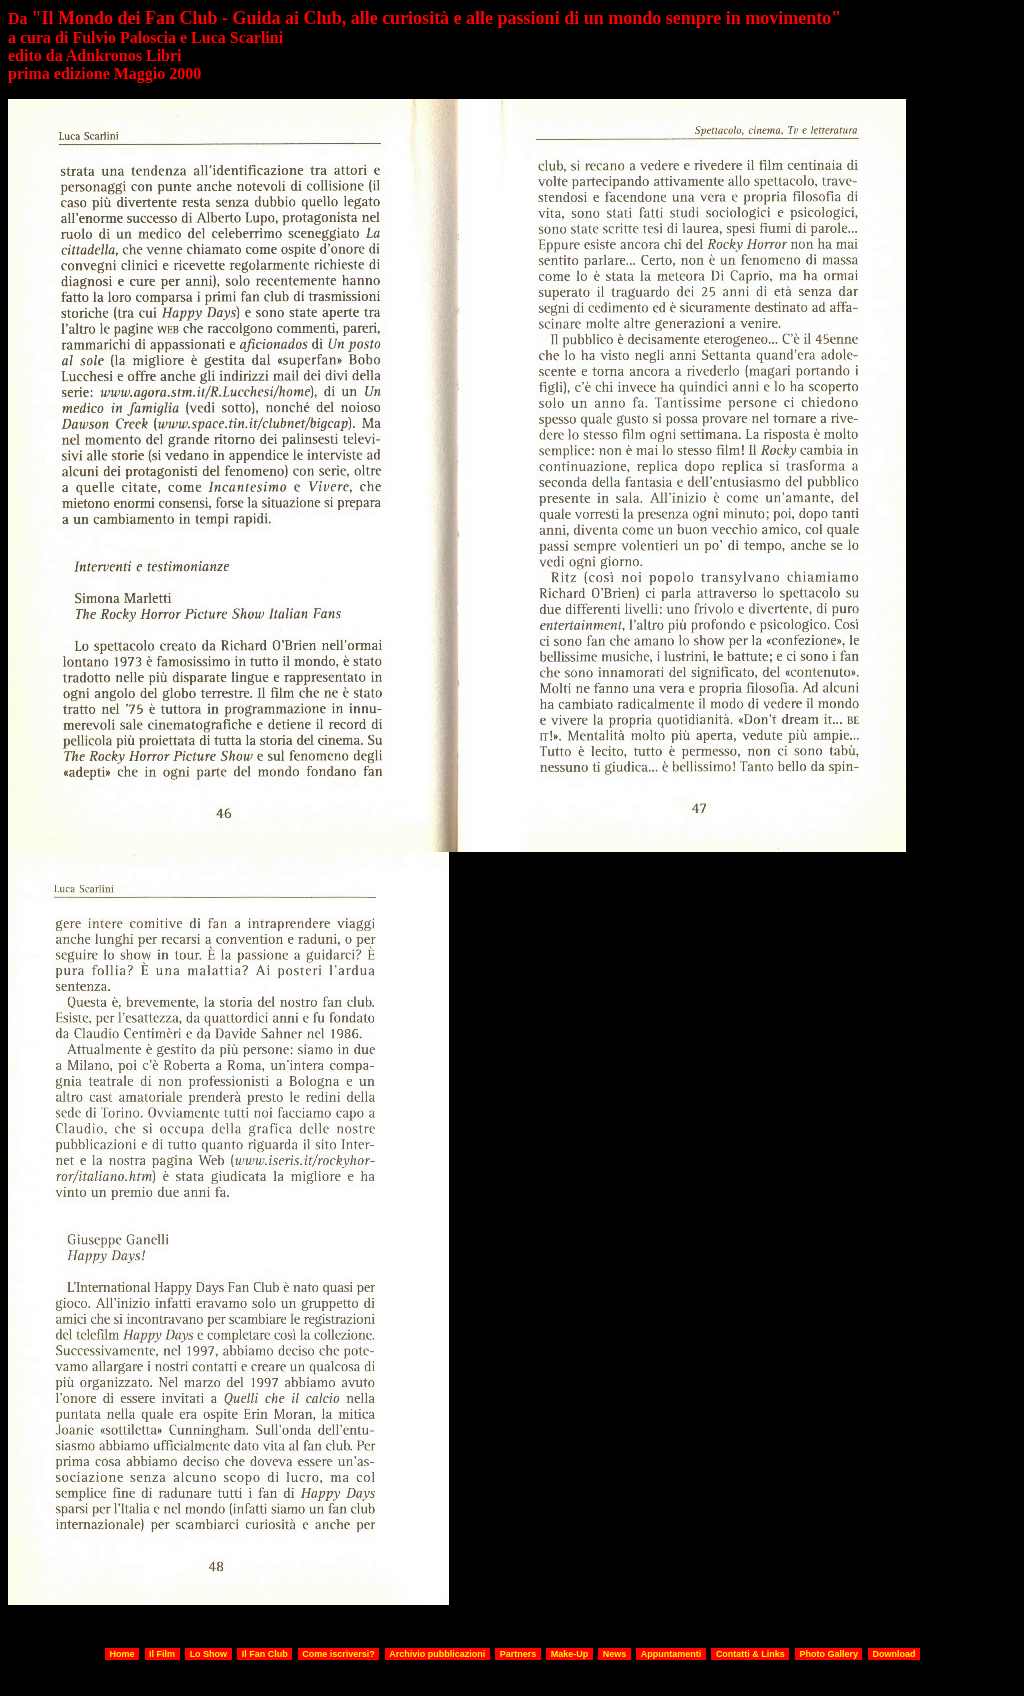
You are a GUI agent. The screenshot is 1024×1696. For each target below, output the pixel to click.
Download (893, 1654)
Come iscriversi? (338, 1654)
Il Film (162, 1654)
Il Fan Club (265, 1654)
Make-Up (570, 1654)
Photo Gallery (828, 1654)
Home (122, 1654)
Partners (518, 1654)
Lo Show (209, 1654)
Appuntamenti (671, 1654)
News (615, 1654)
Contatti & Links (750, 1654)
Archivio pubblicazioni (437, 1654)
